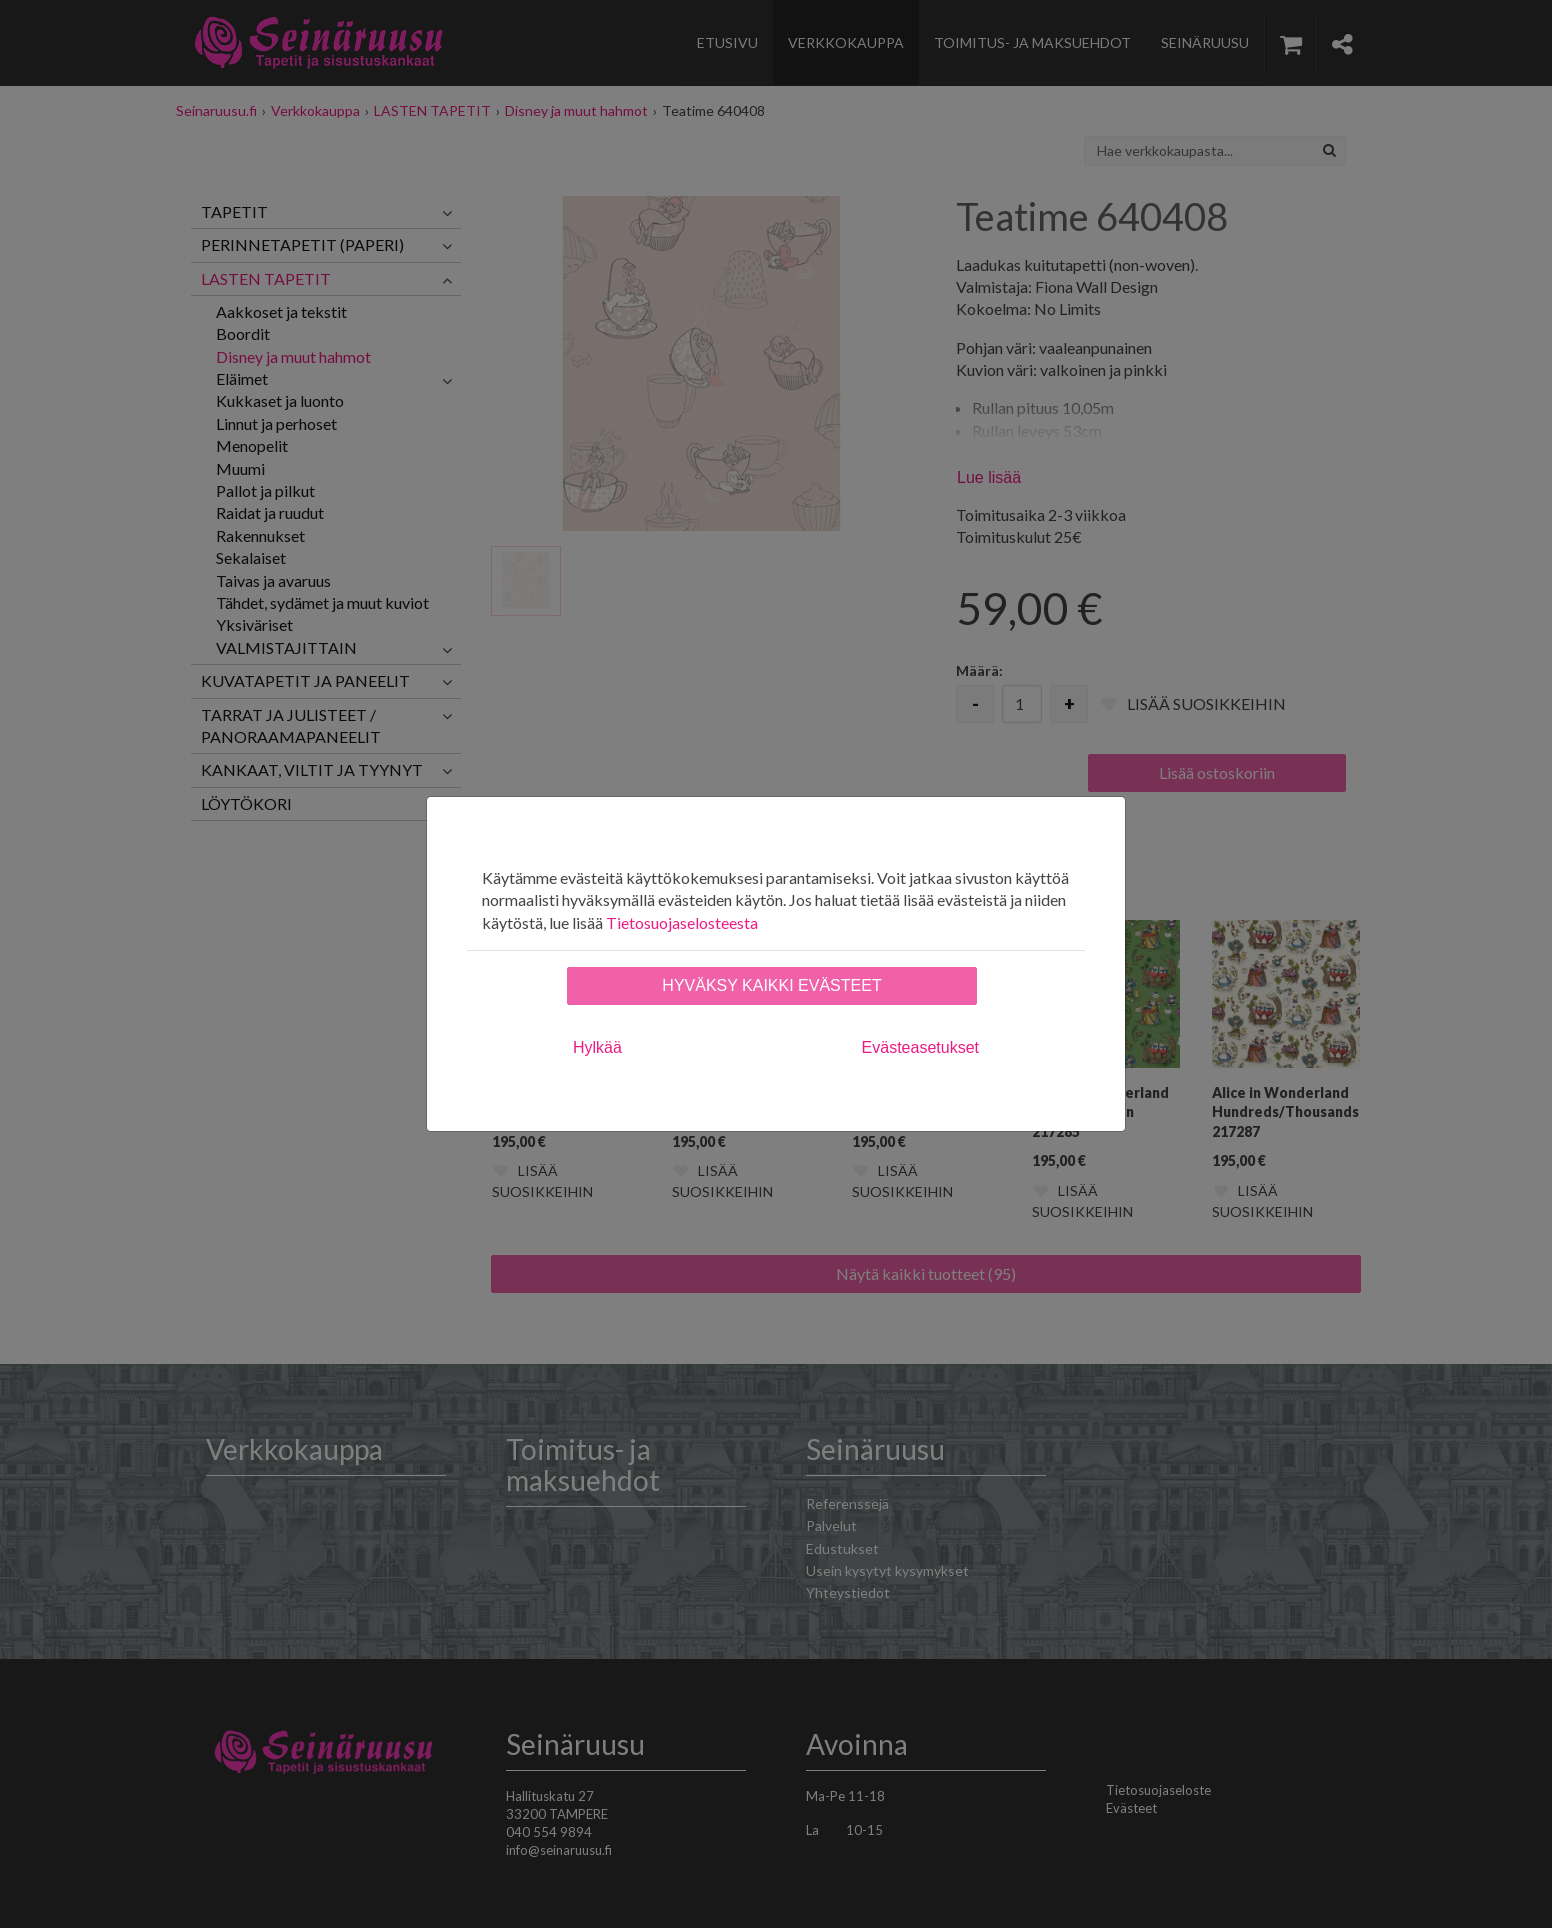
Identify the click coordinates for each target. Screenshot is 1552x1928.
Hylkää (597, 1047)
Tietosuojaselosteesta (682, 922)
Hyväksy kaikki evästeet (771, 985)
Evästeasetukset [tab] (920, 1047)
